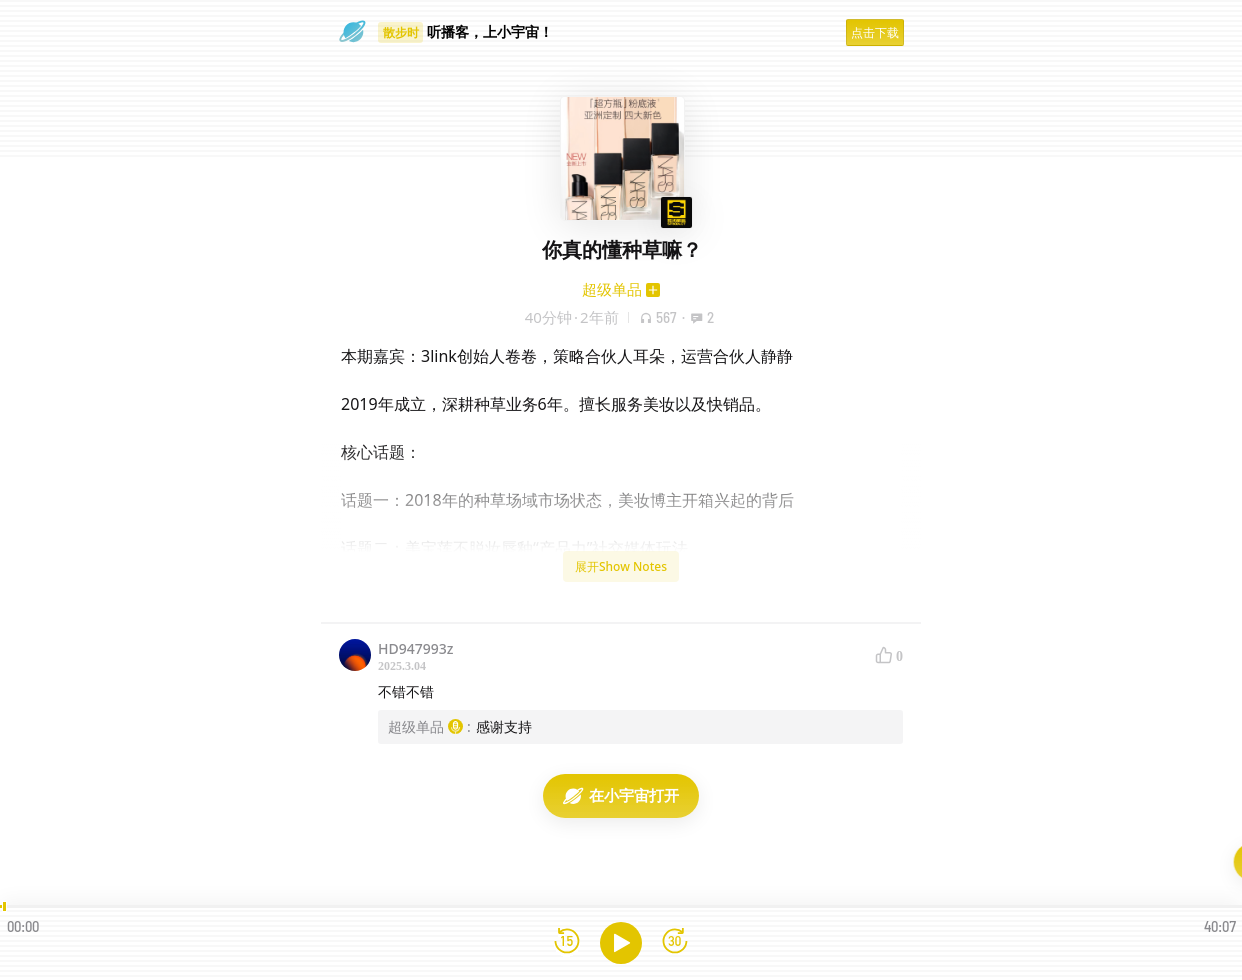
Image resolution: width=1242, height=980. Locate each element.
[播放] (621, 943)
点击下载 (875, 32)
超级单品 (612, 289)
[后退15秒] (567, 942)
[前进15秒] (675, 942)
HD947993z (415, 648)
